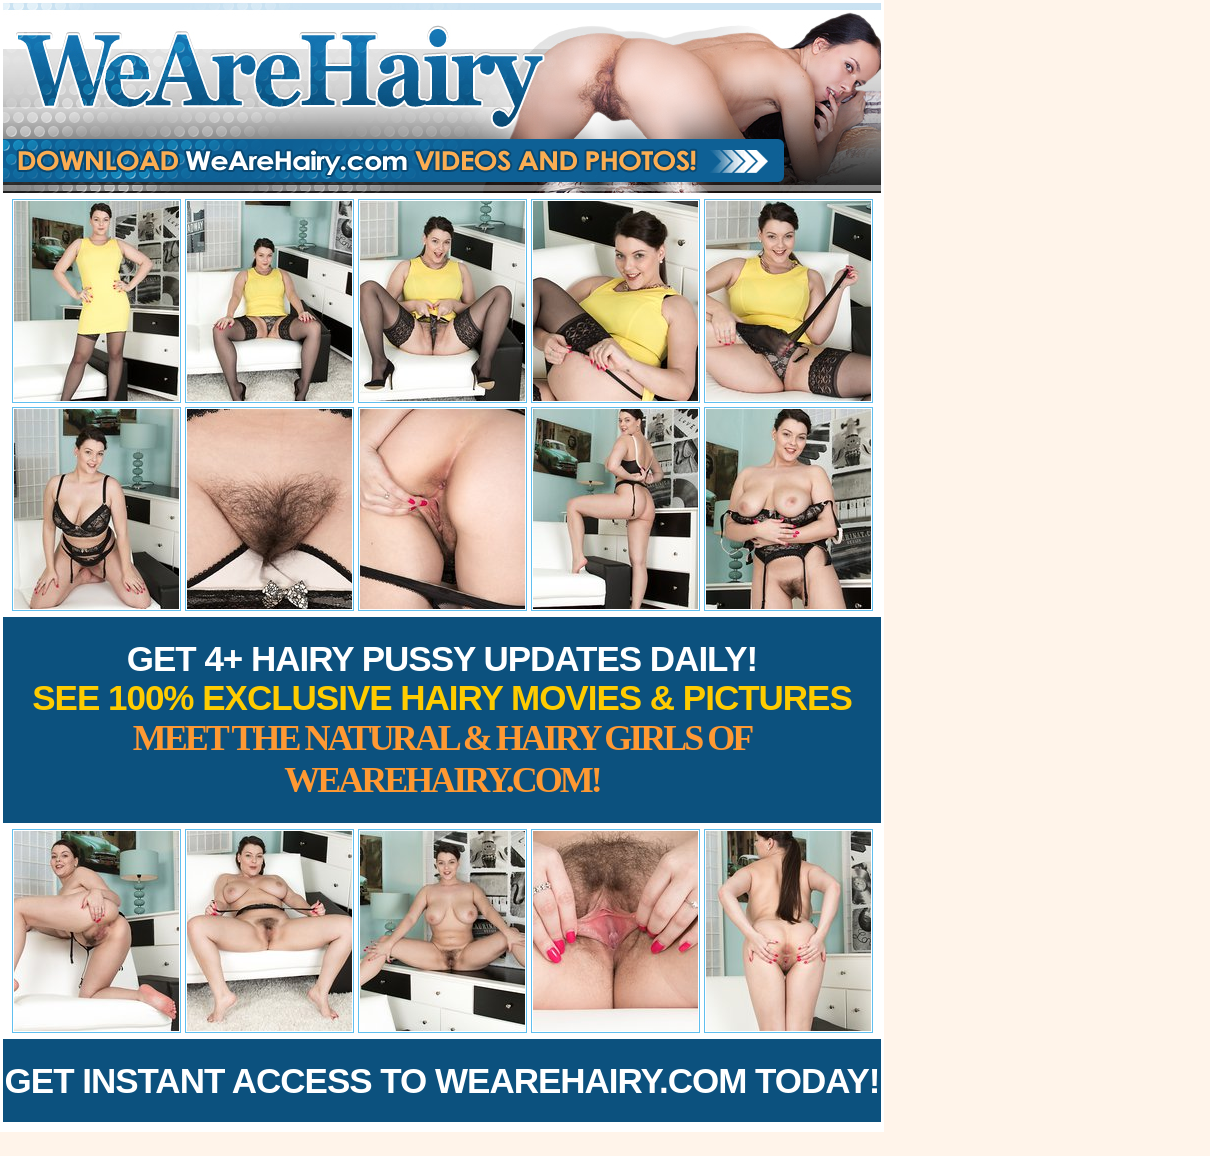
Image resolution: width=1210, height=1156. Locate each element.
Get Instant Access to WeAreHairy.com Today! (442, 1080)
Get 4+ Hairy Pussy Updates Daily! (442, 719)
